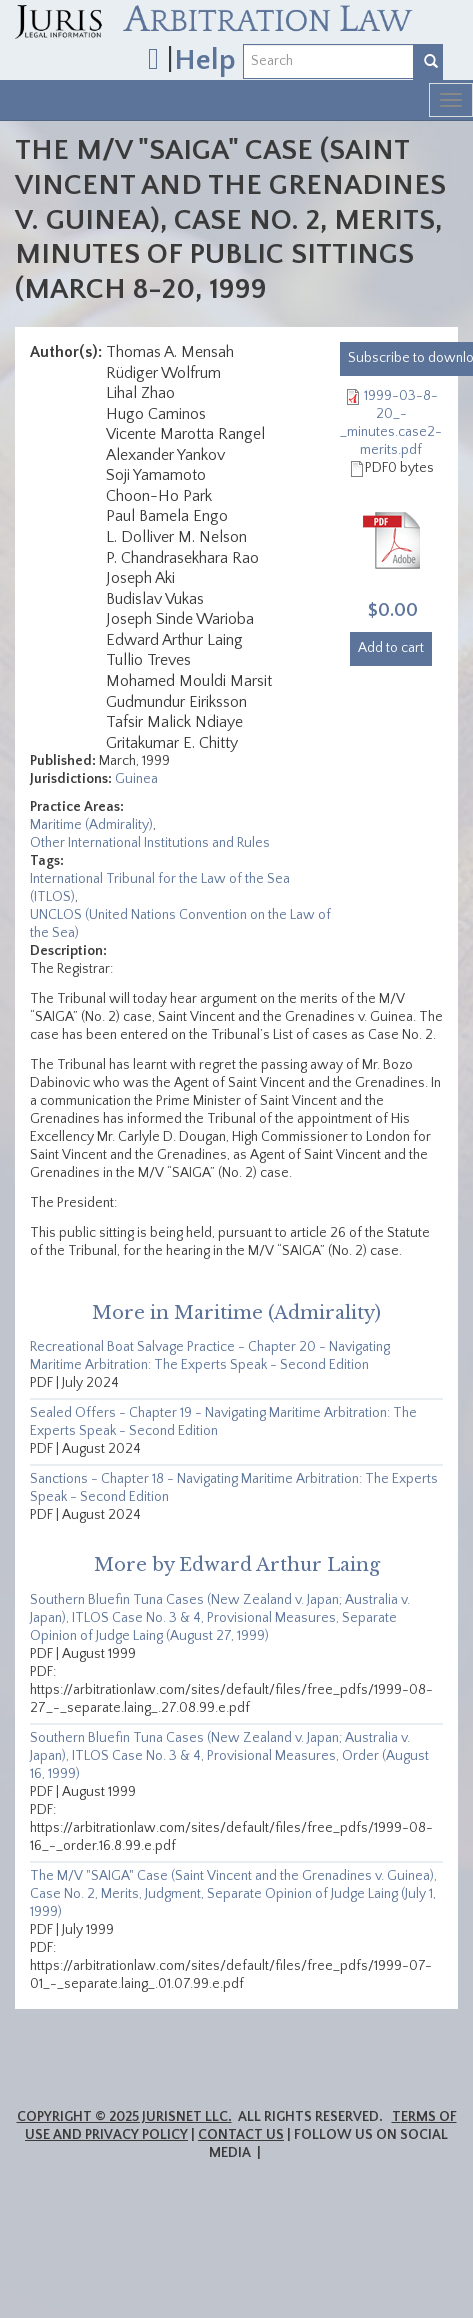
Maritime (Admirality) (91, 825)
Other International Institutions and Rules (150, 843)
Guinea (136, 779)
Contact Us (241, 2135)
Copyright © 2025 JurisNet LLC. (124, 2117)
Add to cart (391, 648)
